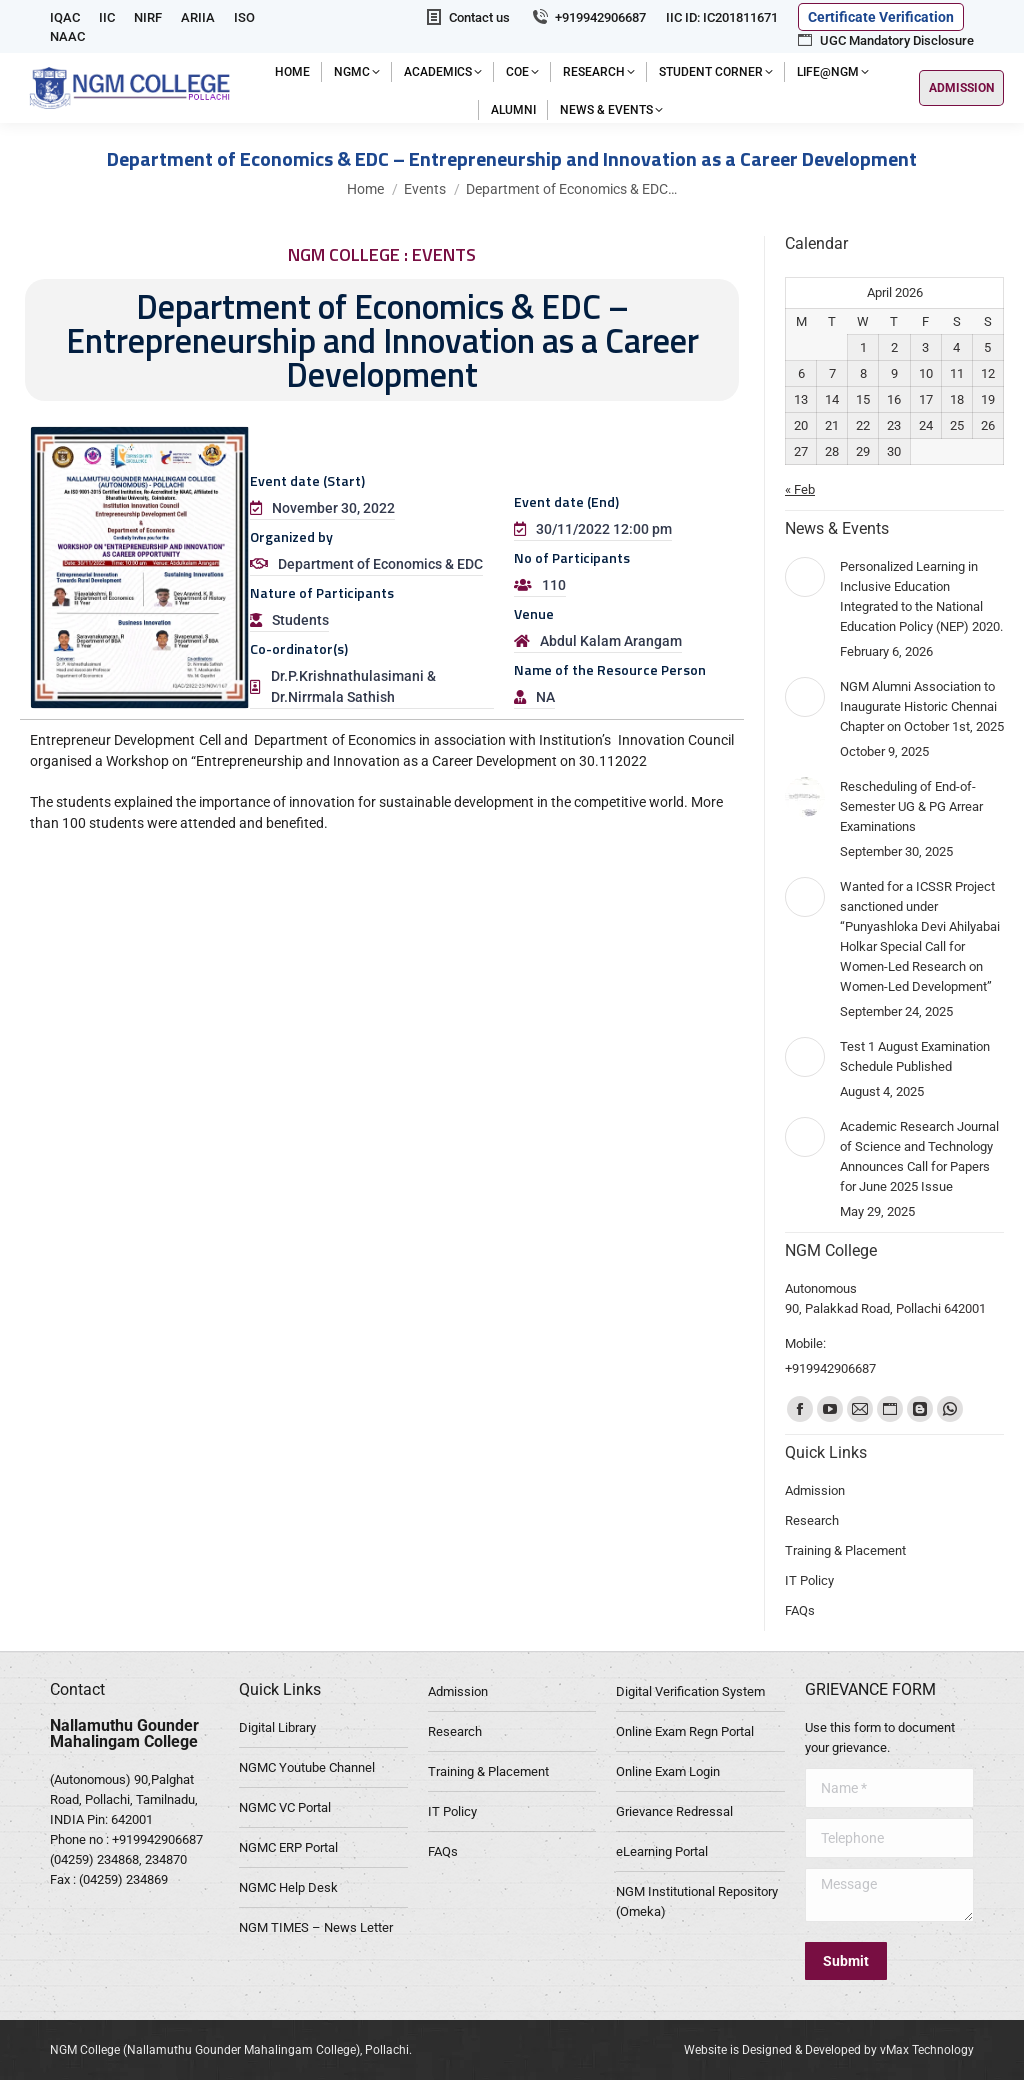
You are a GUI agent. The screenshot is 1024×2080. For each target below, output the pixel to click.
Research (455, 1731)
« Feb (800, 489)
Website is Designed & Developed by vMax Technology (829, 2050)
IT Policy (452, 1811)
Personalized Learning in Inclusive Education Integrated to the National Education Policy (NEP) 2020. (921, 596)
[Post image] (805, 577)
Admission (458, 1691)
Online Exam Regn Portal (685, 1731)
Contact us (467, 17)
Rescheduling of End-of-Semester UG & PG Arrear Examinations (911, 806)
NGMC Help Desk (288, 1887)
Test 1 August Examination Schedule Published (915, 1056)
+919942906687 (588, 17)
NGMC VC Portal (285, 1807)
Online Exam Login (668, 1771)
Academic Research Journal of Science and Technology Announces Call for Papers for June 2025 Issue (919, 1156)
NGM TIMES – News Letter (316, 1927)
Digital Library (277, 1727)
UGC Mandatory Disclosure (884, 40)
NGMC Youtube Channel (307, 1767)
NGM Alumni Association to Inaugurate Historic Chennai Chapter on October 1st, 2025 (922, 706)
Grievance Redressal (674, 1811)
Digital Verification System (690, 1691)
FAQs (443, 1851)
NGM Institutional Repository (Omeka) (697, 1901)
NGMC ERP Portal (288, 1847)
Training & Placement (488, 1771)
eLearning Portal (662, 1851)
